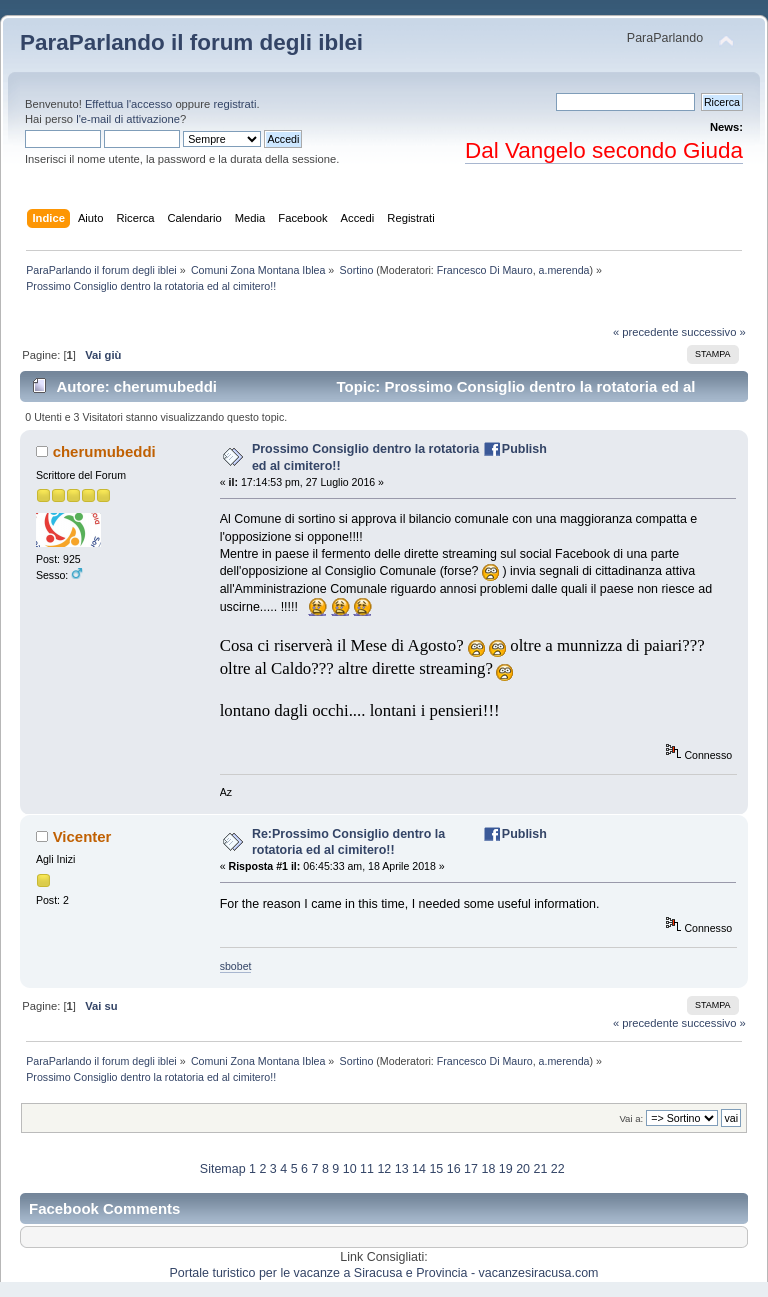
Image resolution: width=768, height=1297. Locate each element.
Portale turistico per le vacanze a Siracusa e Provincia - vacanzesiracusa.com (384, 1273)
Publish (524, 449)
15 (436, 1169)
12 (384, 1169)
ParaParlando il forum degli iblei (191, 42)
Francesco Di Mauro (485, 270)
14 (419, 1169)
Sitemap (223, 1169)
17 (471, 1169)
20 (523, 1169)
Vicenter (82, 836)
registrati (234, 104)
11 (367, 1169)
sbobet (236, 966)
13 (402, 1169)
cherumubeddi (104, 451)
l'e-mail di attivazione (128, 119)
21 (540, 1169)
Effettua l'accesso (128, 104)
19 (506, 1169)
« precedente (646, 332)
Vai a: (631, 1118)
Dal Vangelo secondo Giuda (604, 150)
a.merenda (564, 270)
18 (488, 1169)
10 (350, 1169)
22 (558, 1169)
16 (454, 1169)
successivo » (714, 332)
